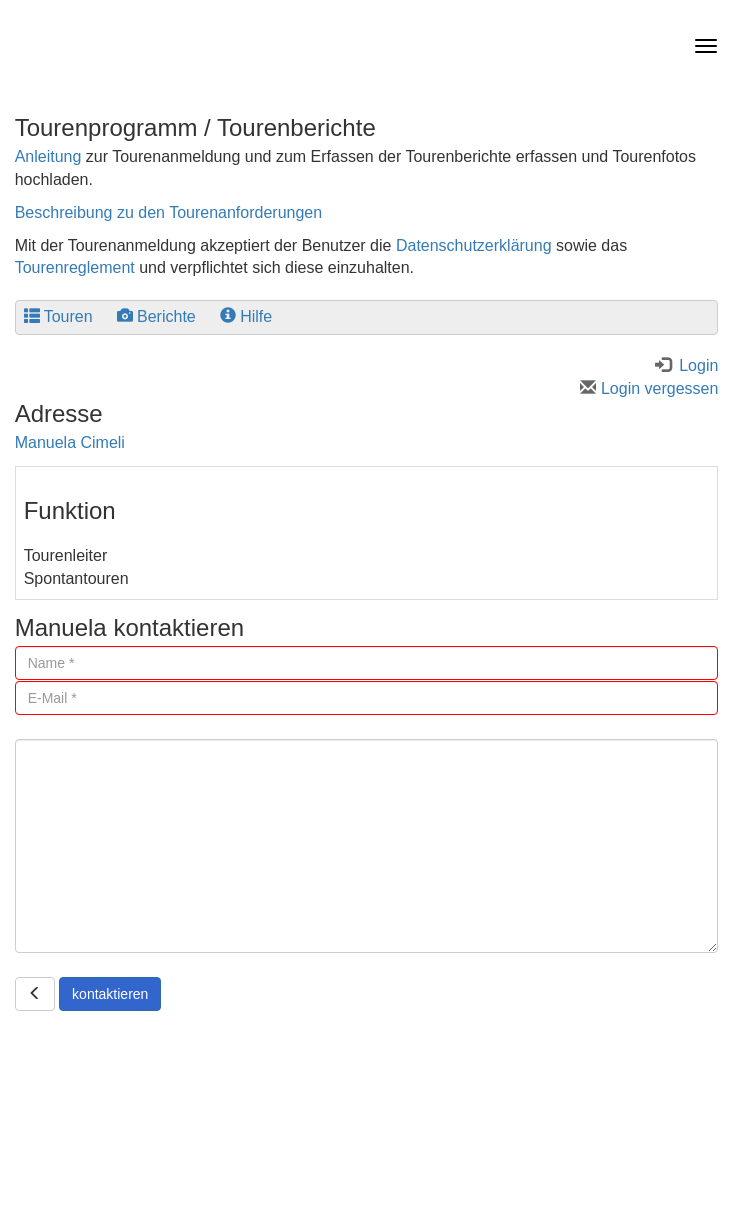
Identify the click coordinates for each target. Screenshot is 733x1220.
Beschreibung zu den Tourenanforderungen (169, 212)
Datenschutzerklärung (474, 245)
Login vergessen (649, 388)
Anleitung (48, 156)
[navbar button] (701, 46)
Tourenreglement (75, 267)
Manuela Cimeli (70, 442)
